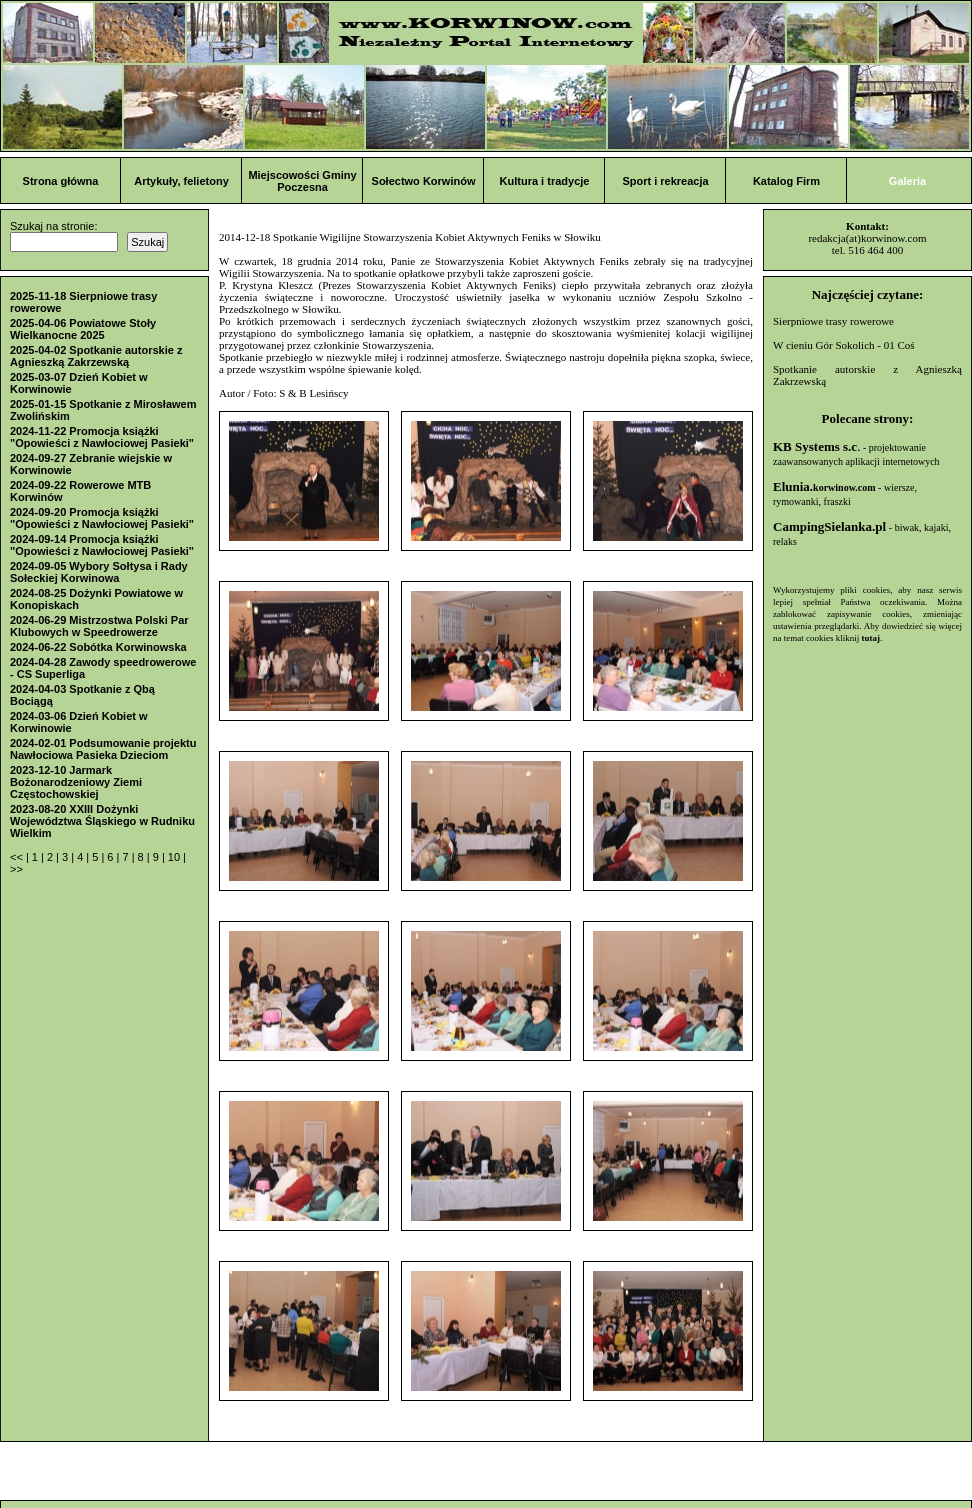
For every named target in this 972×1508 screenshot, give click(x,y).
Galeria (907, 181)
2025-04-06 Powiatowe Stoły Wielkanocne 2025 (83, 329)
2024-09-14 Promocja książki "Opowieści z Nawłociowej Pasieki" (102, 545)
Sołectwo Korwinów (424, 181)
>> (16, 869)
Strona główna (61, 181)
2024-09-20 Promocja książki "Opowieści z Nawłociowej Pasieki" (102, 518)
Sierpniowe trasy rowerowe (833, 321)
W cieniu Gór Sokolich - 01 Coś (844, 345)
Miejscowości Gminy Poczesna (302, 181)
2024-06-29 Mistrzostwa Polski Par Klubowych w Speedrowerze (99, 626)
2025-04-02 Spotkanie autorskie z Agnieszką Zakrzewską (96, 356)
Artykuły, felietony (181, 181)
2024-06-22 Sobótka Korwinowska (98, 647)
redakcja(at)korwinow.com (867, 238)
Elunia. (824, 486)
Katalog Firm (786, 181)
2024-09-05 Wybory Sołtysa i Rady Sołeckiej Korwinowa (99, 572)
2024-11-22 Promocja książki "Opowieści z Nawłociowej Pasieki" (102, 437)
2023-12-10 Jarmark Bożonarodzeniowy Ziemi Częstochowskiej (76, 782)
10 (175, 857)
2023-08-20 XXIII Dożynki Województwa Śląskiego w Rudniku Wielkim (102, 821)
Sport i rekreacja (665, 181)
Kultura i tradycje (545, 181)
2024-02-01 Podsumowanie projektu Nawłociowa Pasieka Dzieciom (103, 749)
